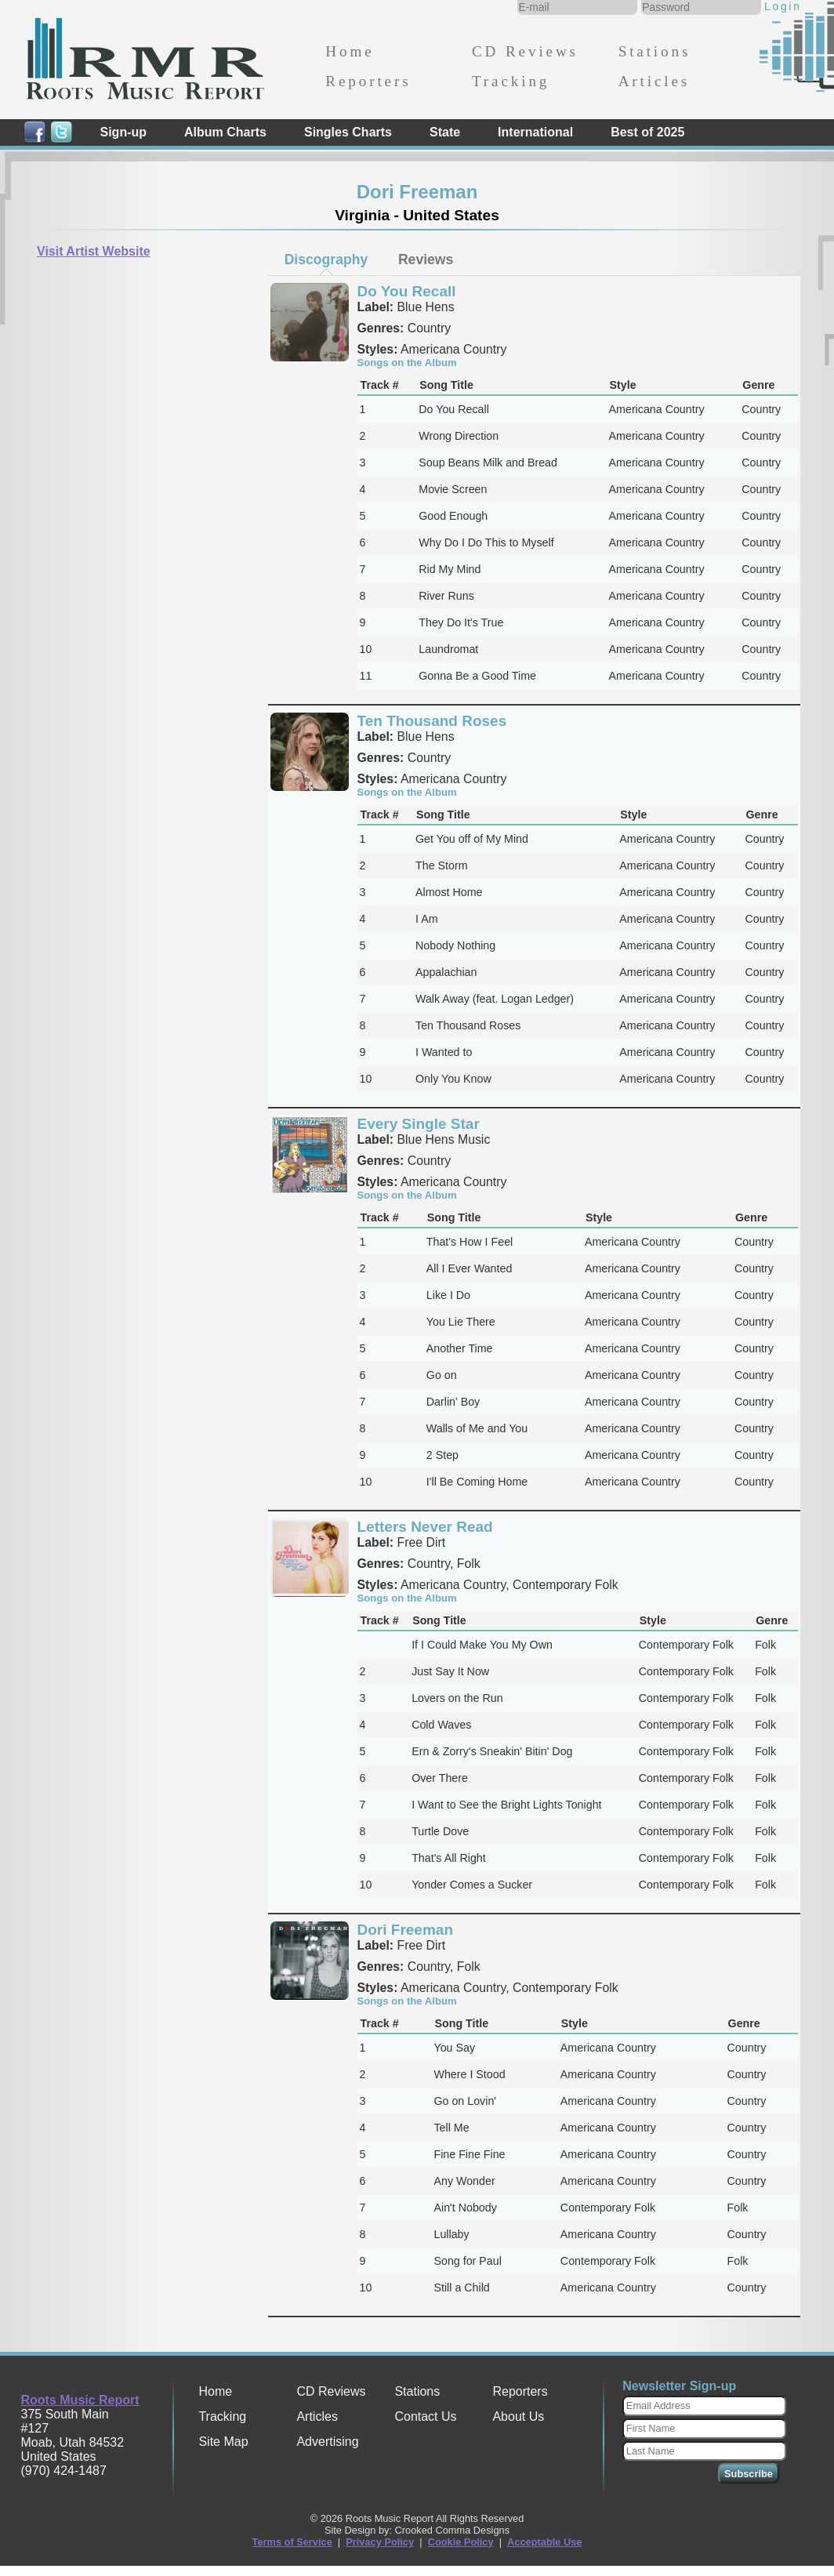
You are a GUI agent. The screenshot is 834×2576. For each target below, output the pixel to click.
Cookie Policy (461, 2542)
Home (349, 51)
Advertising (327, 2441)
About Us (518, 2416)
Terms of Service (292, 2542)
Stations (654, 51)
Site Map (223, 2441)
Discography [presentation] (326, 259)
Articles (654, 81)
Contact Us (425, 2416)
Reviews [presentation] (425, 259)
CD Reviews (525, 51)
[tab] (326, 259)
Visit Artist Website (93, 251)
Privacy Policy (380, 2542)
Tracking (510, 81)
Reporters (368, 81)
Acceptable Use (544, 2542)
